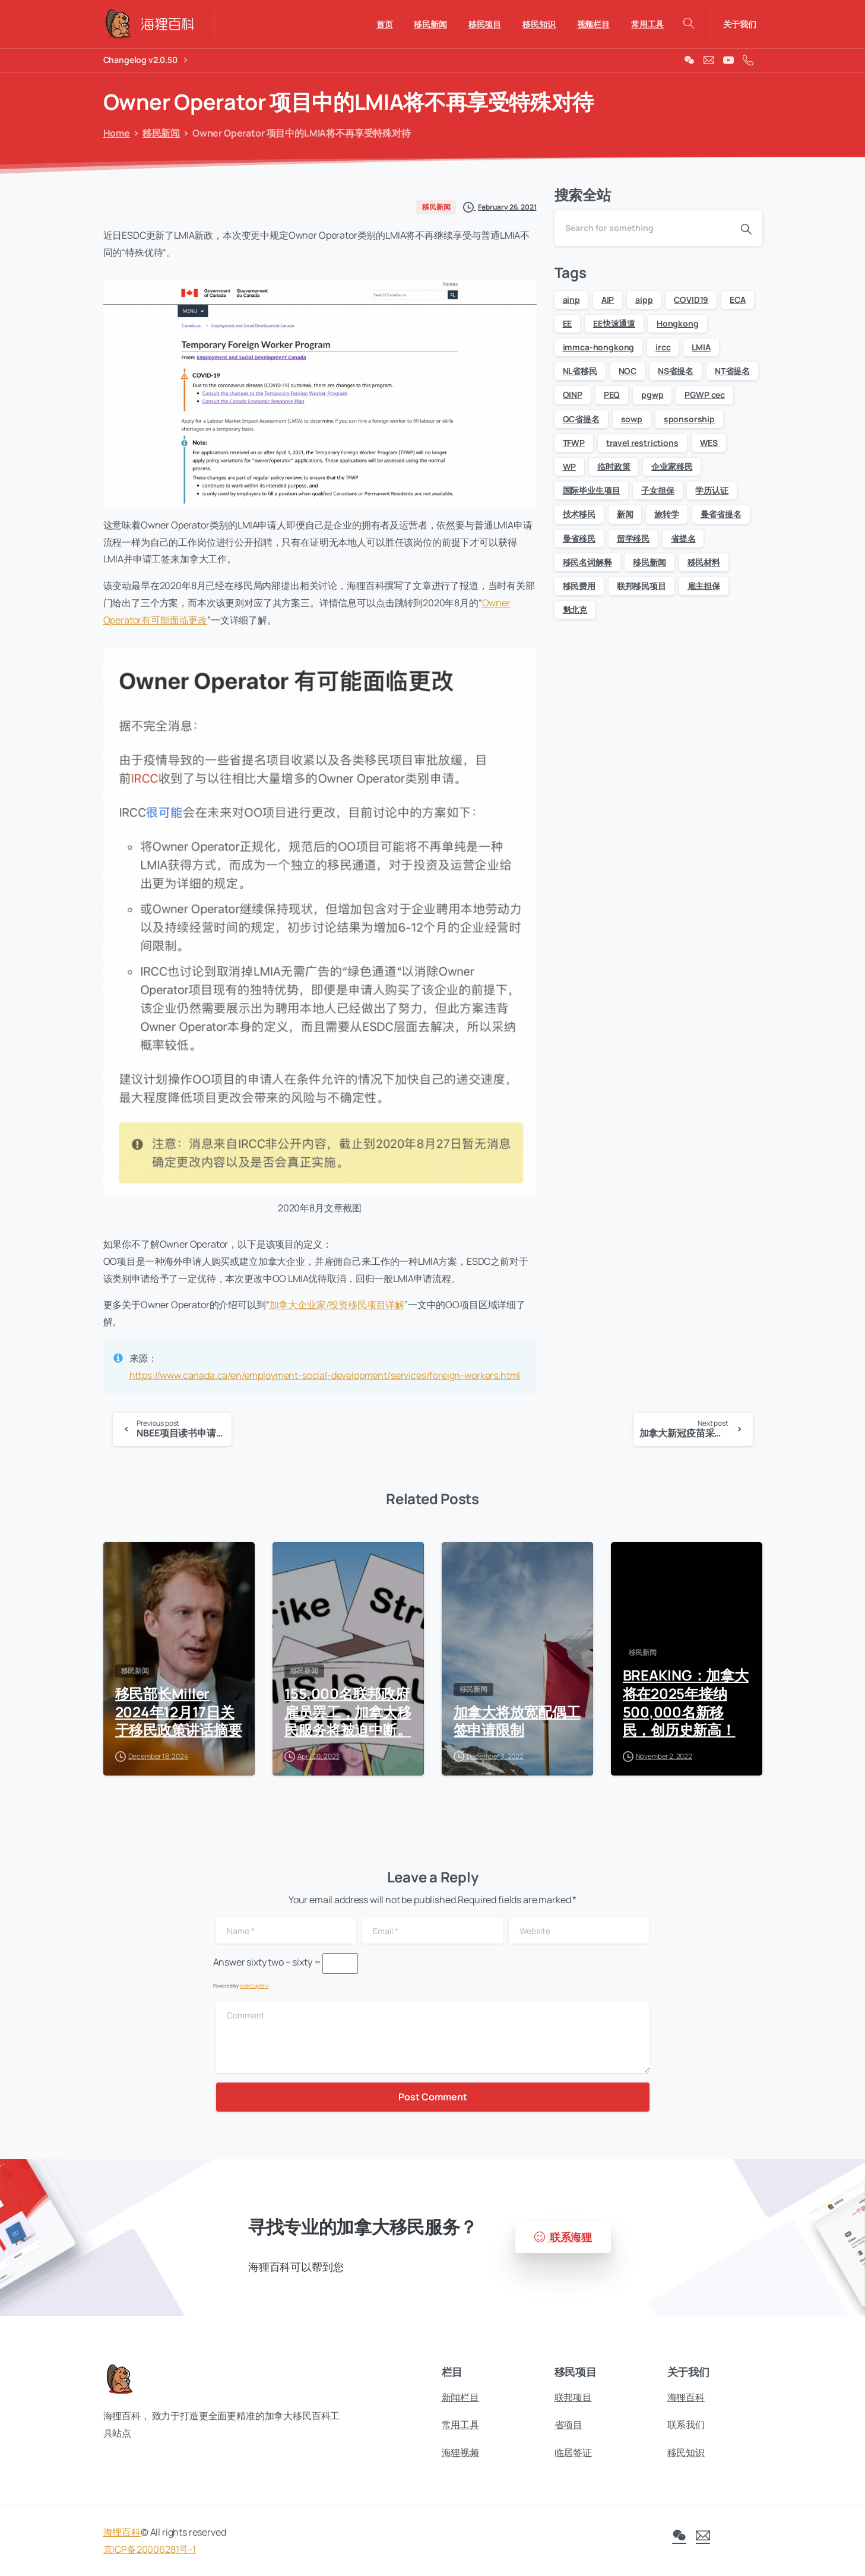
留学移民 (633, 538)
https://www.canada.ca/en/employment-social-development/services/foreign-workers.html (325, 1375)
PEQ (612, 394)
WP (569, 466)
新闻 (625, 514)
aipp (643, 299)
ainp (571, 299)
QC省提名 (581, 419)
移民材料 (703, 562)
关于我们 (739, 24)
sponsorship (689, 419)
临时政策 (613, 466)
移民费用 (579, 585)
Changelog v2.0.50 (145, 60)
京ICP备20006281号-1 (149, 2557)
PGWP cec (705, 394)
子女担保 (657, 490)
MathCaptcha (254, 1985)
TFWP (574, 442)
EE (567, 323)
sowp (631, 419)
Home (115, 133)
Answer (229, 1962)
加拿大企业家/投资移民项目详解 (337, 1304)
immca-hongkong (599, 347)
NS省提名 (675, 370)
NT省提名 (732, 370)
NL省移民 (580, 370)
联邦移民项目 (641, 585)
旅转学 (666, 514)
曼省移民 (579, 538)
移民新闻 (159, 133)
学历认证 (711, 490)
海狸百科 (122, 2540)
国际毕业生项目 (591, 490)
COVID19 (691, 299)
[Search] (642, 228)
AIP (607, 299)
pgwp (652, 394)
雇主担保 (703, 585)
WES (709, 442)
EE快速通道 (614, 323)
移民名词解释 (587, 562)
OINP (572, 394)
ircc (662, 347)
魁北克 (575, 609)
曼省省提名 (721, 514)
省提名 (683, 538)
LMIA (701, 347)
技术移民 (579, 514)
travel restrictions (642, 442)
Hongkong (678, 323)
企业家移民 (671, 466)
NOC (628, 370)
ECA (738, 299)
